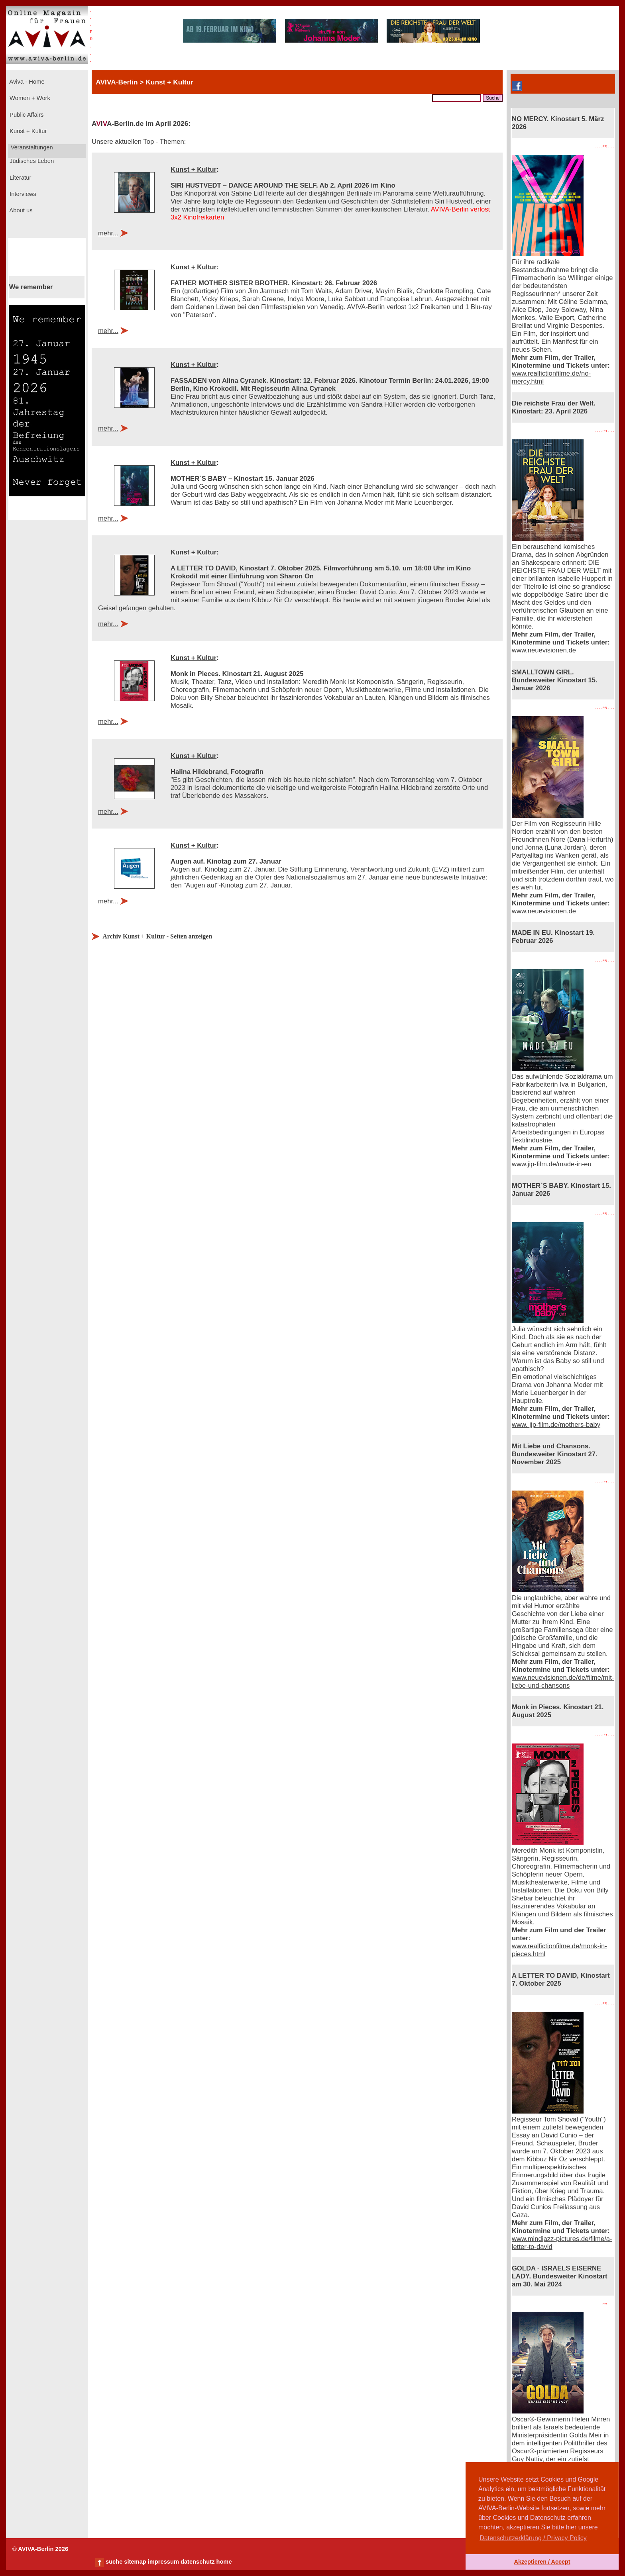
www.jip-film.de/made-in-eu (552, 1164)
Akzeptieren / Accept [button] (542, 2561)
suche (114, 2561)
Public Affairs (25, 115)
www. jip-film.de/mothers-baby (556, 1424)
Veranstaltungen (31, 147)
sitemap (135, 2561)
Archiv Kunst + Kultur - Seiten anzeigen (157, 936)
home (224, 2561)
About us (20, 210)
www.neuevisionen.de (544, 650)
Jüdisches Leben (31, 161)
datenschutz (198, 2561)
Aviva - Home (26, 81)
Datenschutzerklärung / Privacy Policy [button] (533, 2538)
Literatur (19, 177)
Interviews (22, 194)
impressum (163, 2561)
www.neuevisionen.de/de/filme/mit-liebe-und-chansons (563, 1681)
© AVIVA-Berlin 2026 (40, 2549)
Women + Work (29, 98)
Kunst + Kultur (27, 131)
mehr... (108, 233)
